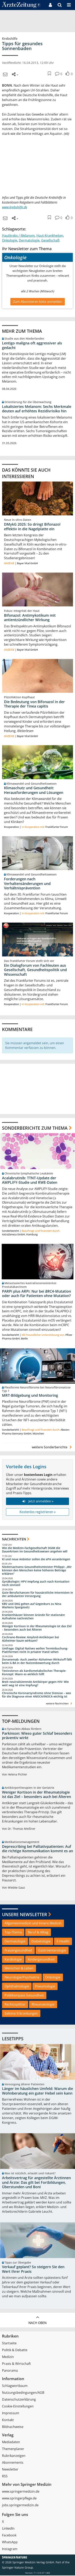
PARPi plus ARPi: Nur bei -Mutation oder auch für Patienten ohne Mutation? (36, 1294)
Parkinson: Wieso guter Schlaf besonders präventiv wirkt (37, 1736)
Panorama (10, 2371)
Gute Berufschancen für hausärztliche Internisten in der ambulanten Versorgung (37, 1594)
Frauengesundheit (18, 1950)
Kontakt (8, 2420)
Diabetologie (41, 1941)
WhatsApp (10, 2542)
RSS (5, 2477)
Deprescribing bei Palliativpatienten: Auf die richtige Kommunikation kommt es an (37, 1849)
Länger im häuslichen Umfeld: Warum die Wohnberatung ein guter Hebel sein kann (37, 2091)
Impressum (10, 2413)
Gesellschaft (50, 240)
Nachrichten (14, 1539)
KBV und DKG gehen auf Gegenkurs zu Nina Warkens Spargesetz (31, 1605)
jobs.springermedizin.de (20, 2505)
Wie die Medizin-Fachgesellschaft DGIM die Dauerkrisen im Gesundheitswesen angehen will (34, 1550)
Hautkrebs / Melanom (18, 235)
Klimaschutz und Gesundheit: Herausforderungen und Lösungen (33, 790)
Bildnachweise (12, 2427)
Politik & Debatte (14, 2350)
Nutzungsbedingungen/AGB (23, 2393)
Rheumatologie (43, 2005)
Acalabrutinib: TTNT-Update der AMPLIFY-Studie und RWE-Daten (29, 1180)
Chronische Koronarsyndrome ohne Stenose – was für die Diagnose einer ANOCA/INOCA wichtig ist (36, 1695)
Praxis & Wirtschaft (16, 2364)
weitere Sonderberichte (52, 1447)
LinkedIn (8, 2529)
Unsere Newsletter (24, 1915)
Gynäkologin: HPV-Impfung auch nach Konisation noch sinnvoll (35, 1583)
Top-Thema (13, 1932)
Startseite (9, 2344)
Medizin (8, 2357)
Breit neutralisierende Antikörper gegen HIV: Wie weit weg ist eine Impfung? (35, 1684)
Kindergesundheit (41, 1960)
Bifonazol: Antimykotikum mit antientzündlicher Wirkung (30, 617)
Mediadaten (11, 2442)
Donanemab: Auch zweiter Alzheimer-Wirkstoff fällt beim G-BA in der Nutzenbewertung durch (37, 1661)
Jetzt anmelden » (37, 1502)
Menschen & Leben (19, 1969)
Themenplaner (13, 2449)
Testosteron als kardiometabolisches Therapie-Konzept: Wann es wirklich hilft (34, 1672)
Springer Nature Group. (18, 2568)
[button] (69, 5)
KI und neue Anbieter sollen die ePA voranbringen (36, 1559)
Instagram (9, 2549)
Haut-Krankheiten (49, 235)
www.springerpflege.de (19, 2499)
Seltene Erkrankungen (21, 2014)
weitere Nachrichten (59, 1704)
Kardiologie (13, 1960)
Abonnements (12, 2463)
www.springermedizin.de (20, 2492)
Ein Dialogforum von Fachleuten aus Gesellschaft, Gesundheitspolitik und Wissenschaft (35, 970)
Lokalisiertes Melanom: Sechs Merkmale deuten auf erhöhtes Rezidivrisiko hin (36, 409)
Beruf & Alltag (38, 1932)
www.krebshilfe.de (14, 207)
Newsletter (10, 2470)
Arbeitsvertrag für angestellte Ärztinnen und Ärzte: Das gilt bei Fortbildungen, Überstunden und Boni (36, 2183)
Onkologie (9, 240)
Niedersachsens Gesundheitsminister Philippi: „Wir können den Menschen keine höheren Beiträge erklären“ (37, 1571)
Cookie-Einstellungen (18, 2407)
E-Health (63, 1941)
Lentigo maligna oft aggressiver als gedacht (32, 345)
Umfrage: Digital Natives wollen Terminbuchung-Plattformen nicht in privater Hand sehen (35, 1650)
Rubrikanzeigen (13, 2456)
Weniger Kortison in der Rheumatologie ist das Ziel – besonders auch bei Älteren (37, 1628)
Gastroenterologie (52, 1950)
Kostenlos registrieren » (38, 1512)
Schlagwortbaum (15, 2386)
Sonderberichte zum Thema (35, 1128)
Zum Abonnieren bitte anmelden (37, 301)
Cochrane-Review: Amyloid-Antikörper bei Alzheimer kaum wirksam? (30, 1639)
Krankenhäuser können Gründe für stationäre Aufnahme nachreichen (33, 1617)
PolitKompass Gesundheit (24, 1995)
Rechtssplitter (15, 2005)
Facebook (9, 2536)
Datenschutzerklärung (19, 2400)
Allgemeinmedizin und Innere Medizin (33, 1924)
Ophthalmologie (17, 1987)
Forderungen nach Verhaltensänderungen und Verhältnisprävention (27, 884)
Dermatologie (29, 240)
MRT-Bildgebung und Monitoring (30, 1395)
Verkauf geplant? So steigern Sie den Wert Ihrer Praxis (33, 2270)
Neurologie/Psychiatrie (22, 1978)
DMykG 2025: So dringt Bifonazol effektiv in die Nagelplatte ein (32, 526)
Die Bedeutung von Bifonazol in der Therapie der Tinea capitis (34, 704)
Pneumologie (45, 1987)
